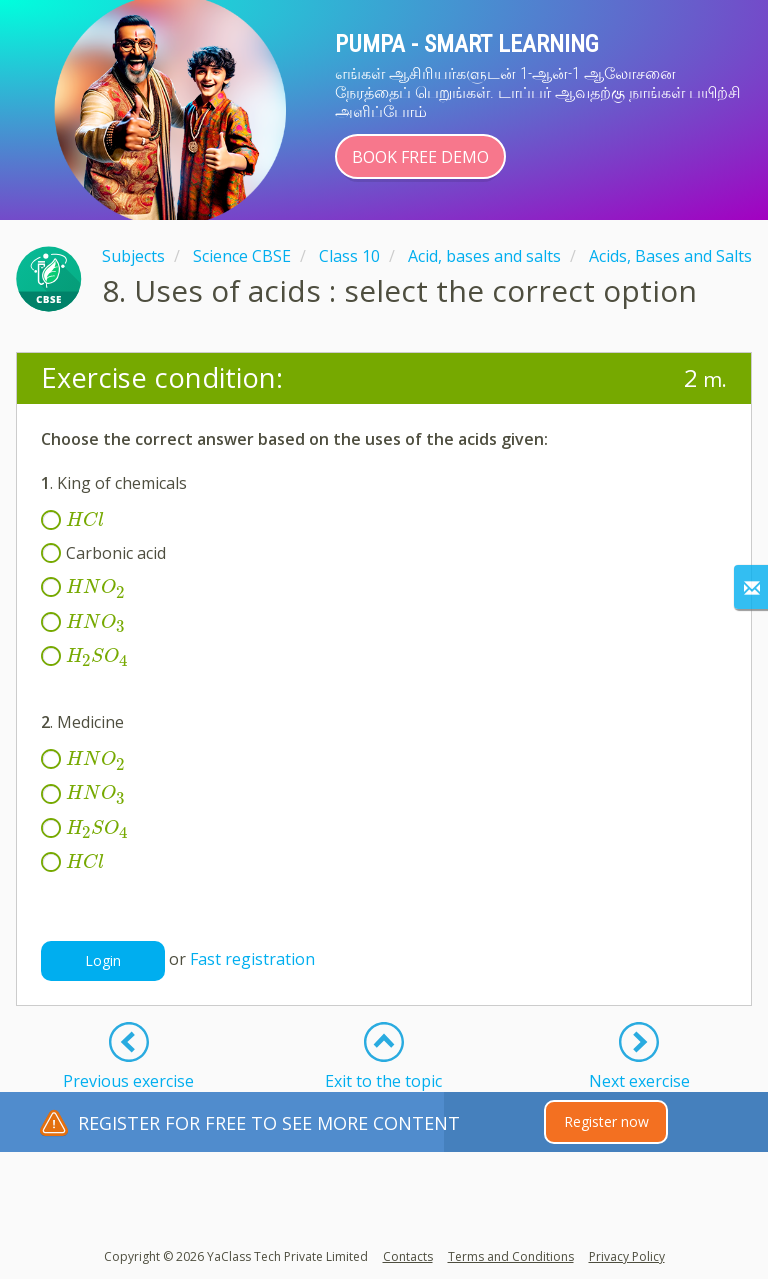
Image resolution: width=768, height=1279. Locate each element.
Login (103, 960)
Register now (606, 1121)
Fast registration (252, 960)
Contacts (408, 1256)
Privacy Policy (627, 1256)
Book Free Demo (420, 157)
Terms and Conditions (511, 1256)
